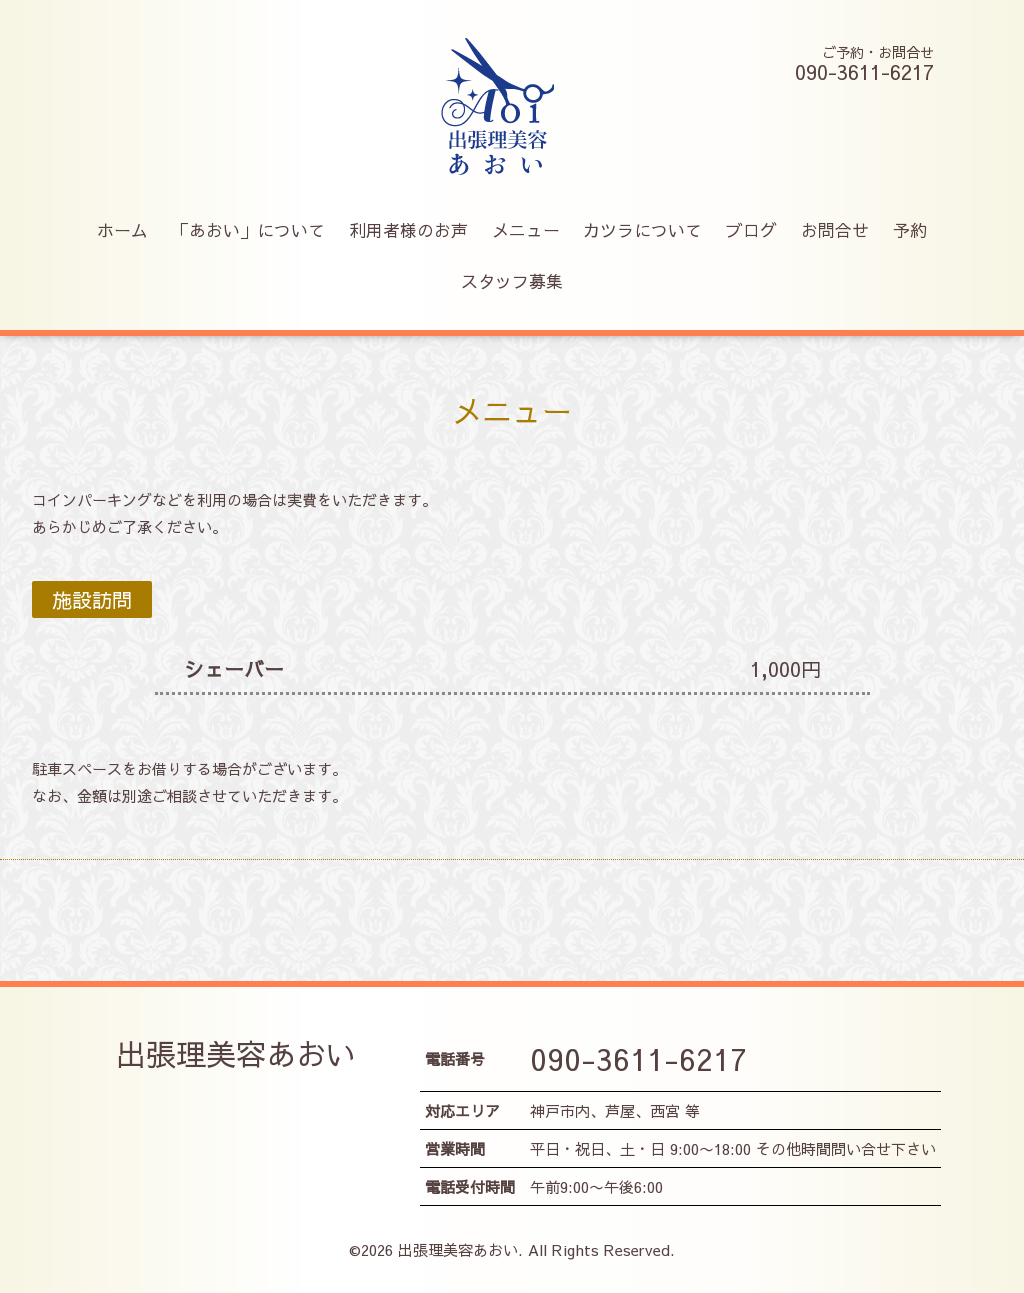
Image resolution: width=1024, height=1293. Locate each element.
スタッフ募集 (512, 281)
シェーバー (234, 668)
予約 (910, 230)
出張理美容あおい (236, 1053)
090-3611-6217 (638, 1058)
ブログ (751, 230)
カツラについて (642, 230)
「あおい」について (248, 230)
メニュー (526, 230)
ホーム (122, 230)
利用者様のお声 (408, 230)
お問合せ (835, 230)
